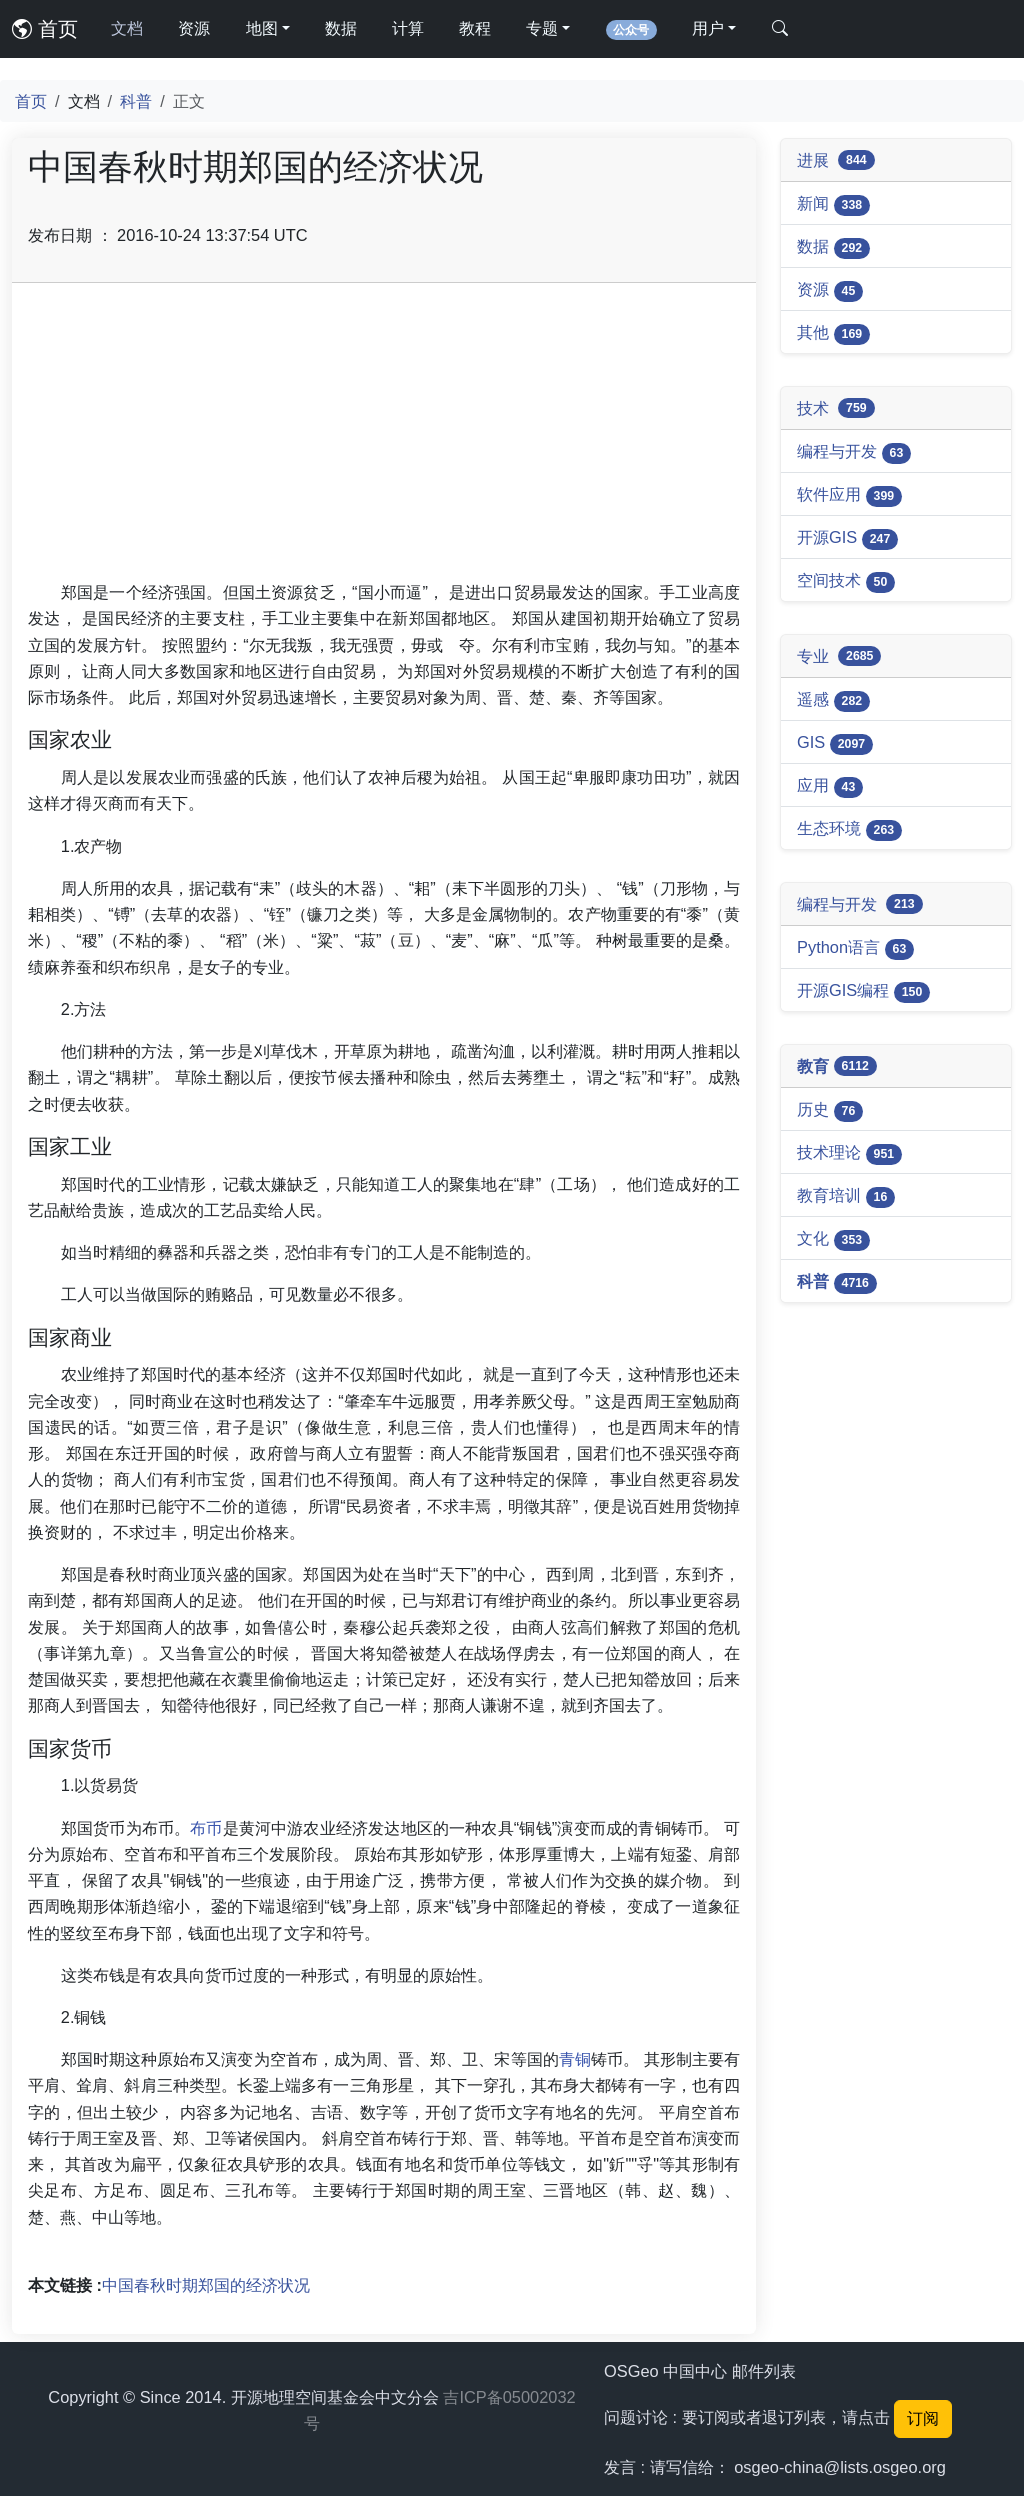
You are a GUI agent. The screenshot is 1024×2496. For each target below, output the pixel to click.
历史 (830, 1111)
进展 (836, 160)
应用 (830, 787)
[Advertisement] (384, 439)
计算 (408, 28)
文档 (127, 28)
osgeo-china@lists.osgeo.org (840, 2467)
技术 (836, 408)
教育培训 (846, 1197)
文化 (833, 1240)
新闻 (833, 205)
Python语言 (855, 949)
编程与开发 (854, 453)
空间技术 (846, 582)
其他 (833, 334)
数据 (341, 28)
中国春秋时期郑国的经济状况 (206, 2285)
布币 (206, 1828)
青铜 (575, 2059)
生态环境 (849, 830)
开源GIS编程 (863, 992)
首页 (45, 29)
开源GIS (847, 539)
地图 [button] (262, 28)
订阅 (923, 2418)
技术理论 (849, 1154)
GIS (835, 744)
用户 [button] (708, 28)
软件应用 (849, 496)
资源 (194, 28)
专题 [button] (542, 28)
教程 (475, 28)
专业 (839, 656)
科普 (136, 101)
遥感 (833, 701)
